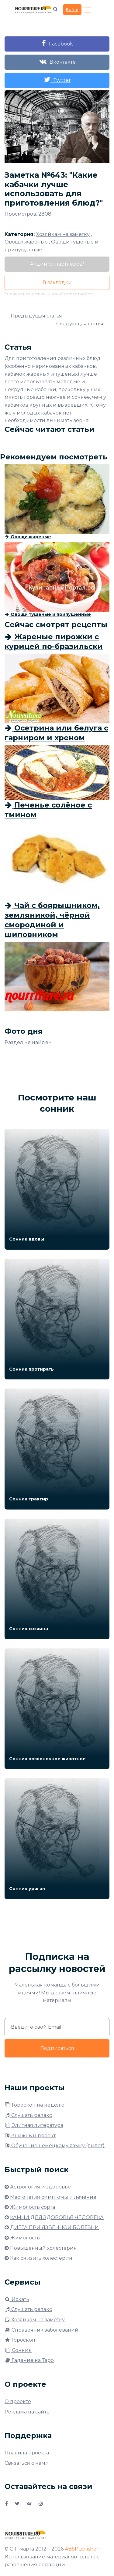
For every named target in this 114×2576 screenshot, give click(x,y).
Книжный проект (30, 2135)
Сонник (18, 2350)
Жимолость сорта (32, 2207)
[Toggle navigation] (88, 10)
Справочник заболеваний (41, 2330)
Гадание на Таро (29, 2360)
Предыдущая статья (36, 316)
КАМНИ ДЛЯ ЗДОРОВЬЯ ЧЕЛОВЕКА (57, 2217)
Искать (17, 2299)
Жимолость (25, 2238)
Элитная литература (34, 2125)
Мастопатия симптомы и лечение (53, 2197)
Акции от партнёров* (57, 264)
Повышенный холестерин (43, 2248)
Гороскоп (20, 2340)
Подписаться (57, 2048)
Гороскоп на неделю (34, 2105)
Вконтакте (57, 61)
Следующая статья (79, 324)
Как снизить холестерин (41, 2258)
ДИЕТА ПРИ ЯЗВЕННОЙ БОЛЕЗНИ (54, 2227)
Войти (72, 9)
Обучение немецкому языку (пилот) (55, 2145)
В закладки (57, 282)
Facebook (57, 43)
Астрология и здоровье (40, 2187)
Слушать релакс (28, 2115)
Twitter (57, 79)
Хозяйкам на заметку (35, 2319)
